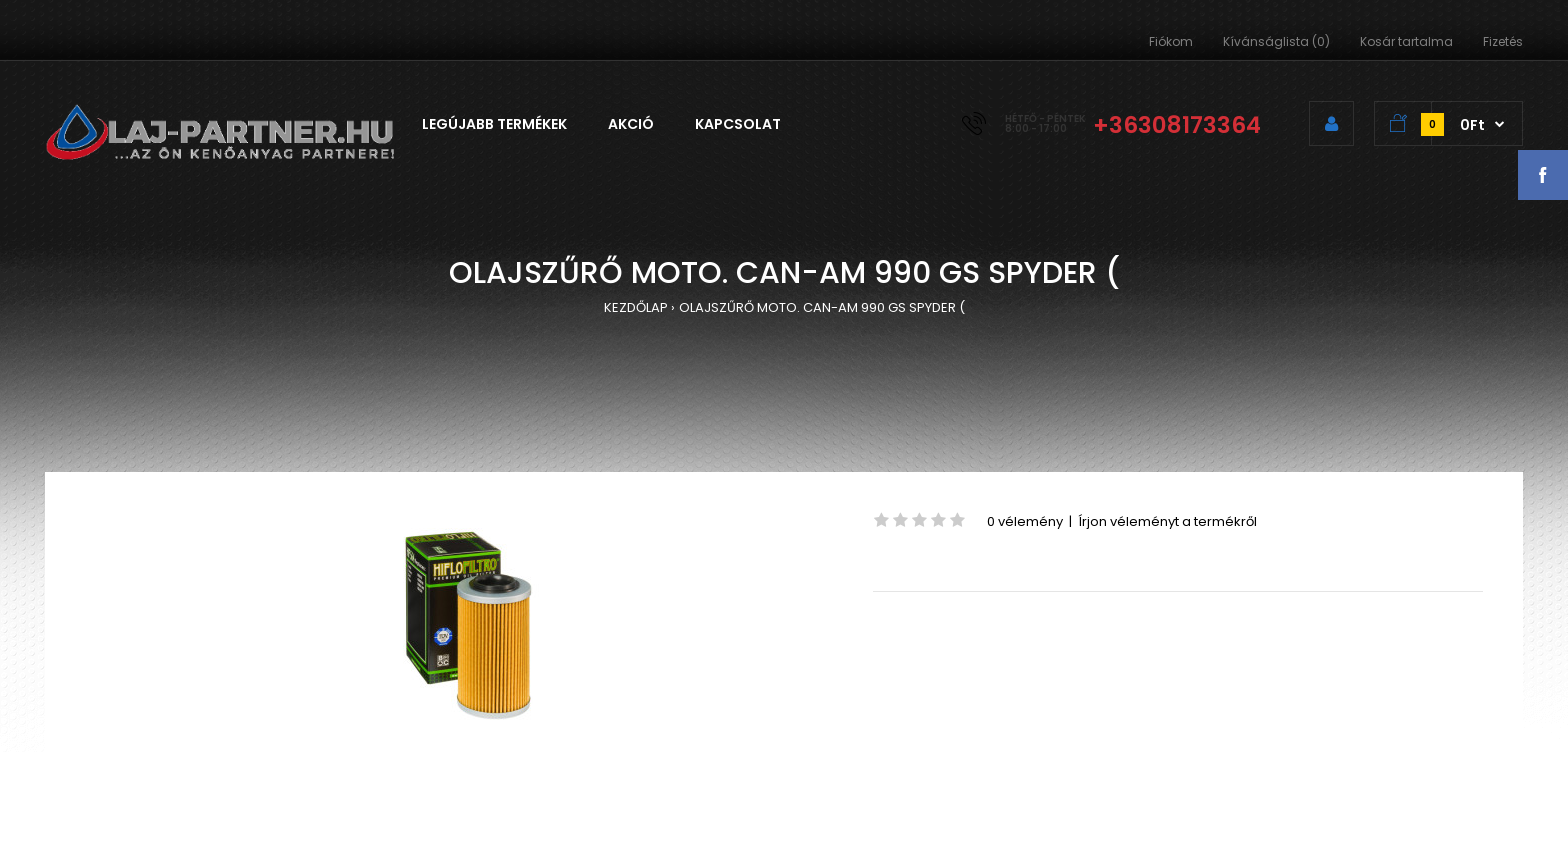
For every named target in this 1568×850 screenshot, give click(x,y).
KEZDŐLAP (636, 307)
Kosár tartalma (1406, 41)
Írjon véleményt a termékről (1167, 521)
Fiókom (1171, 41)
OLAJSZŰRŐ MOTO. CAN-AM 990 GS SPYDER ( (822, 307)
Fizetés (1503, 41)
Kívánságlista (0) (1276, 41)
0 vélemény (1025, 521)
